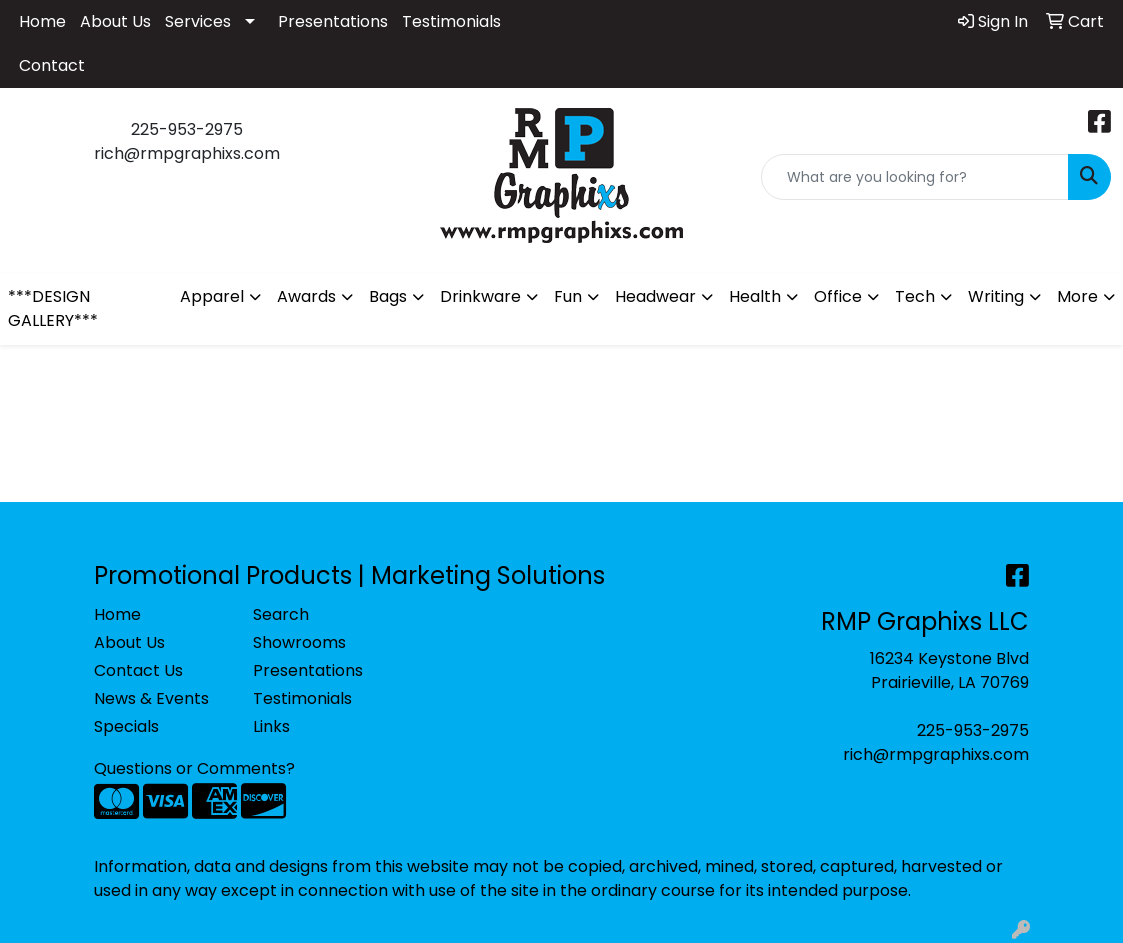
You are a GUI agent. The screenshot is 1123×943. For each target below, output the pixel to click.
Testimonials (451, 21)
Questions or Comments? (194, 768)
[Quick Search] (915, 177)
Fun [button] (568, 296)
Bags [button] (388, 296)
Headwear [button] (655, 296)
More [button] (1077, 296)
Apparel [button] (212, 296)
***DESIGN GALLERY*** (53, 308)
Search (281, 614)
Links (271, 726)
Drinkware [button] (480, 296)
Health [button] (755, 296)
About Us (115, 21)
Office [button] (838, 296)
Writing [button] (996, 296)
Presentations (333, 21)
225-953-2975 (973, 730)
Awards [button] (306, 296)
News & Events (151, 698)
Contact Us (138, 670)
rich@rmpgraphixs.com (936, 754)
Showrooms (299, 642)
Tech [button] (915, 296)
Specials (126, 726)
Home (42, 21)
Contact (52, 65)
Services (198, 21)
